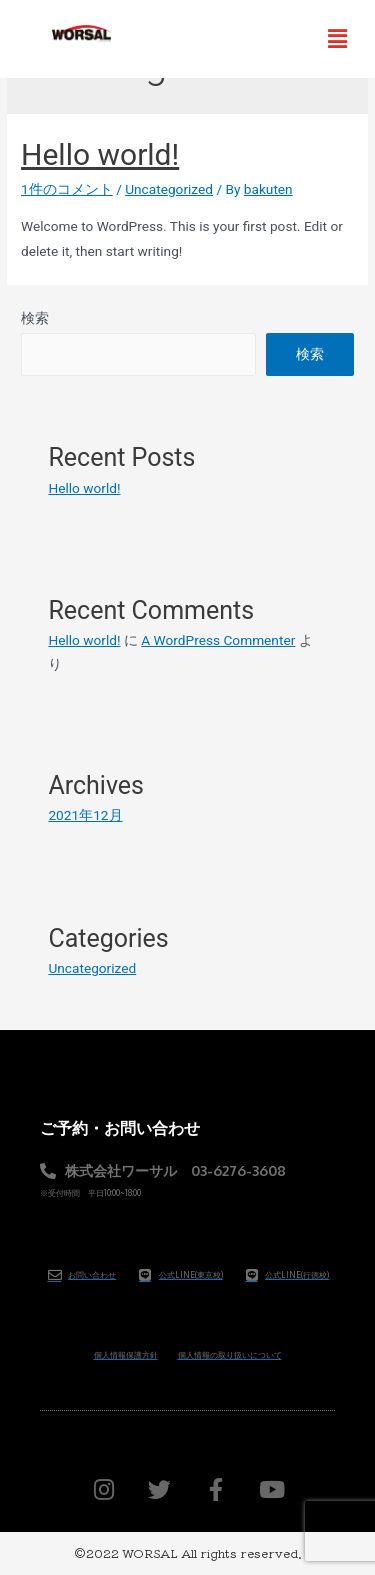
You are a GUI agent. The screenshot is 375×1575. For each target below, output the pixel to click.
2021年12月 (85, 815)
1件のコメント (67, 189)
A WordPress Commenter (218, 640)
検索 (35, 318)
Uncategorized (169, 189)
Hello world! (100, 154)
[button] (338, 39)
